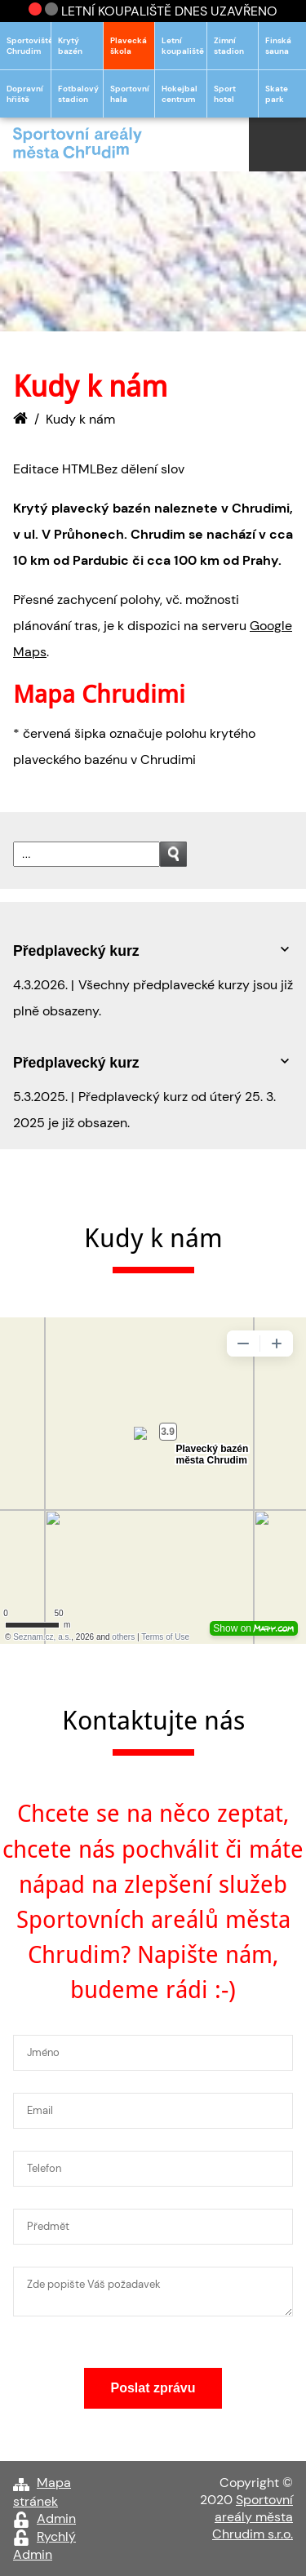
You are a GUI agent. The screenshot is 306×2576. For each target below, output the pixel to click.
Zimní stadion (229, 45)
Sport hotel (225, 93)
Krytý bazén (70, 45)
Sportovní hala (129, 93)
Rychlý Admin (44, 2545)
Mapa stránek (42, 2491)
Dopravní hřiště (25, 93)
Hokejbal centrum (179, 93)
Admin (56, 2518)
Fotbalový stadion (78, 93)
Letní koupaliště (183, 45)
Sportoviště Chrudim (29, 45)
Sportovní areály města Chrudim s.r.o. (252, 2517)
